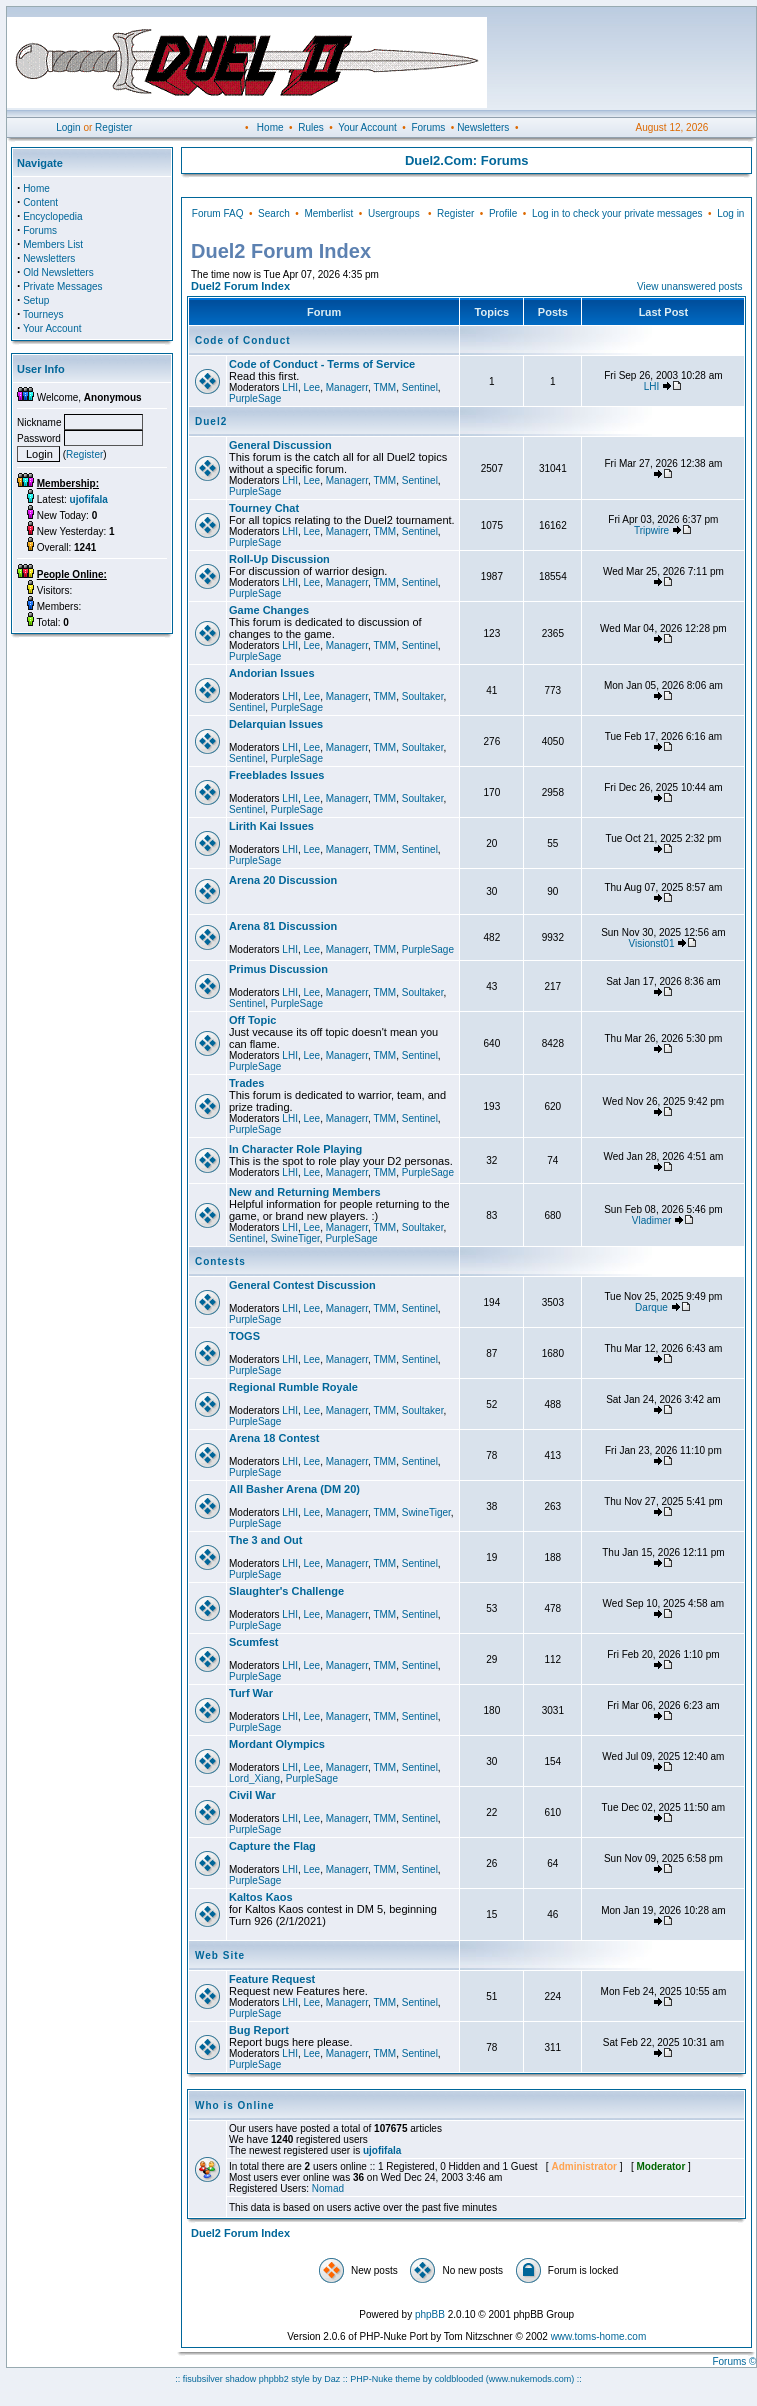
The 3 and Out (265, 1540)
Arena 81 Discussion (283, 926)
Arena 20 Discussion (283, 880)
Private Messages (62, 286)
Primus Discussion (278, 969)
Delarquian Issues (276, 724)
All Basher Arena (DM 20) (294, 1489)
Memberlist (328, 213)
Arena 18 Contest (274, 1438)
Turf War (251, 1693)
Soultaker (423, 696)
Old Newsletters (58, 272)
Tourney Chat (264, 508)
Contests (220, 1261)
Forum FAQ (218, 213)
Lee (311, 387)
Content (40, 202)
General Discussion (280, 445)
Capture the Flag (272, 1846)
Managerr (347, 387)
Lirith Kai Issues (271, 826)
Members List (53, 244)
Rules (311, 127)
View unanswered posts (689, 286)
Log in (730, 213)
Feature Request (272, 1979)
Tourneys (43, 314)
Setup (36, 300)
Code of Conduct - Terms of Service (322, 364)
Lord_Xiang (254, 1778)
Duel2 (211, 421)
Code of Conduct (243, 340)
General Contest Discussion (302, 1285)
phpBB (430, 2314)
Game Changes (269, 610)
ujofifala (382, 2150)
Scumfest (254, 1642)
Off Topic (252, 1020)
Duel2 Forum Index (240, 286)
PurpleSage (255, 398)
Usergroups (394, 213)
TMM (384, 387)
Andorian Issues (272, 673)
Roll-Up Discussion (279, 559)
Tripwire (651, 530)
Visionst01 (652, 943)
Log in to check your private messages (617, 213)
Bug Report (259, 2030)
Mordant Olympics (277, 1744)
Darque (651, 1307)
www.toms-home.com (599, 2336)
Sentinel (420, 387)
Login (68, 127)
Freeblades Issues (276, 775)
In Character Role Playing (295, 1149)
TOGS (244, 1336)
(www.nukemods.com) (530, 2379)
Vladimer (651, 1220)
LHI (290, 387)
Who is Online (235, 2105)
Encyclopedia (52, 216)
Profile (503, 213)
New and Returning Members (305, 1192)
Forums (428, 127)
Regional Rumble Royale (293, 1387)
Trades (246, 1083)
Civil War (252, 1795)
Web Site (220, 1955)
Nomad (328, 2188)
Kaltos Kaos (261, 1897)
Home (270, 127)
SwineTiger (295, 1238)
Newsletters (483, 127)
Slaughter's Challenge (286, 1591)
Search (274, 213)
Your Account (367, 127)
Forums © (734, 2361)
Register (113, 127)
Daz (332, 2379)
